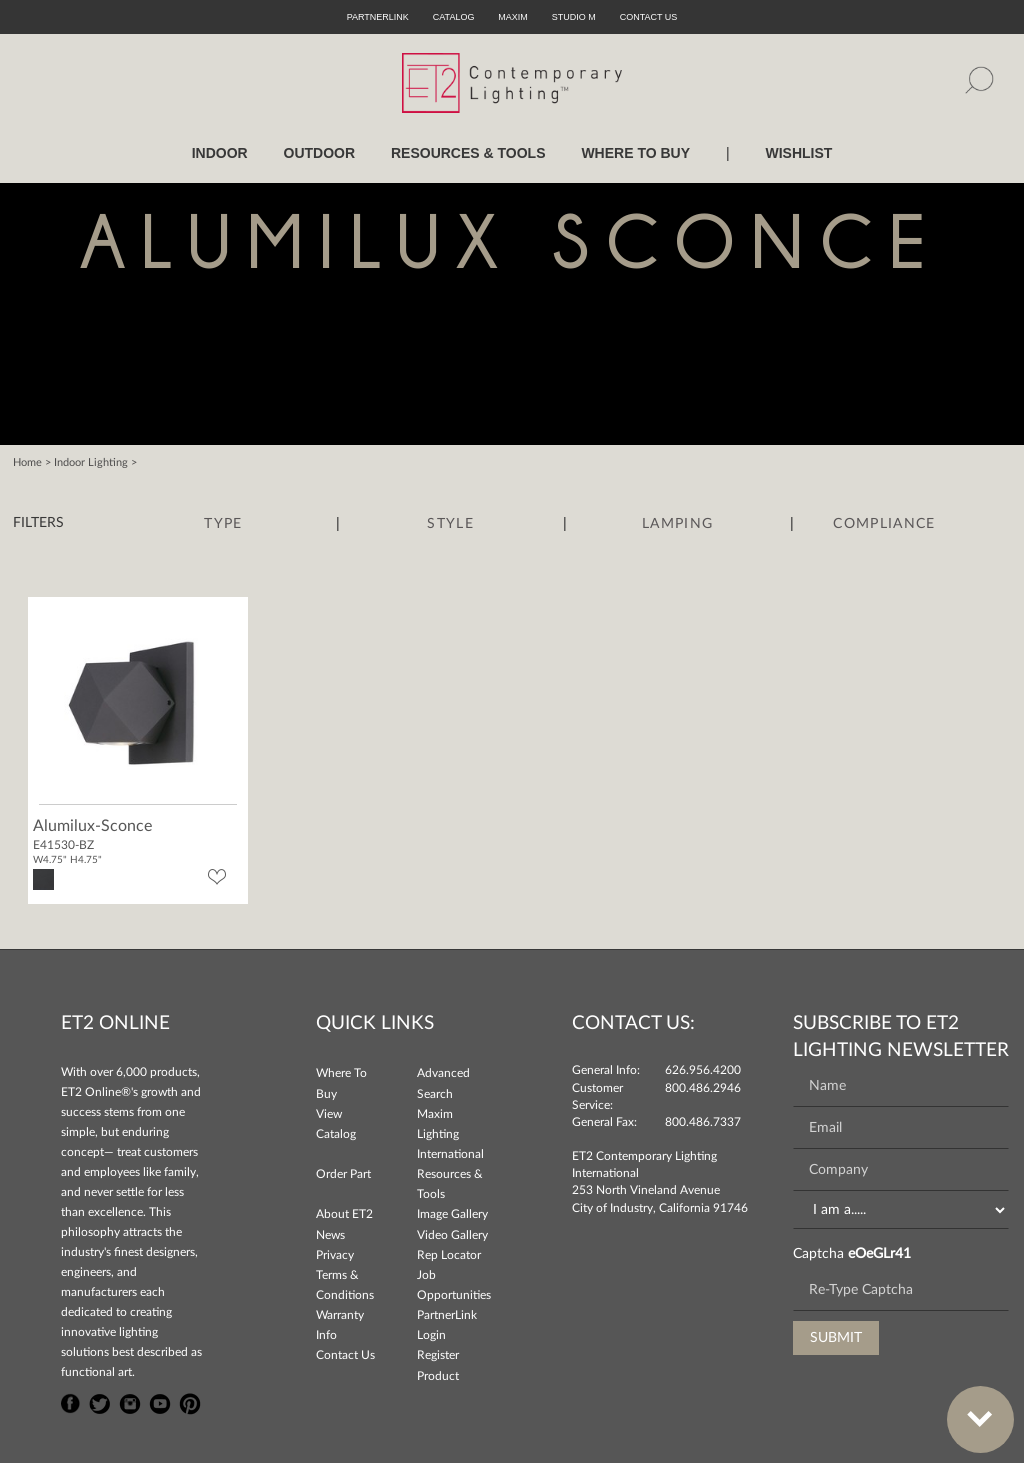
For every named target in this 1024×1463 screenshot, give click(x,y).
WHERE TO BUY (635, 153)
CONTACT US (649, 17)
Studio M (574, 17)
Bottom (970, 1407)
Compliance (884, 524)
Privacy (335, 1255)
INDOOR (220, 153)
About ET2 (344, 1214)
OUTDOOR (320, 153)
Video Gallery (452, 1235)
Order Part (343, 1174)
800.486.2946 (703, 1088)
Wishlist (798, 153)
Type (223, 524)
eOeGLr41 (879, 1254)
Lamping (677, 524)
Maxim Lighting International (450, 1134)
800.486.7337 (703, 1122)
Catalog (454, 17)
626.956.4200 (703, 1070)
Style (450, 524)
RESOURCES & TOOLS (468, 153)
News (330, 1235)
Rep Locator (449, 1255)
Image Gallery (452, 1214)
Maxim (513, 17)
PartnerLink (378, 17)
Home (27, 462)
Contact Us (345, 1355)
